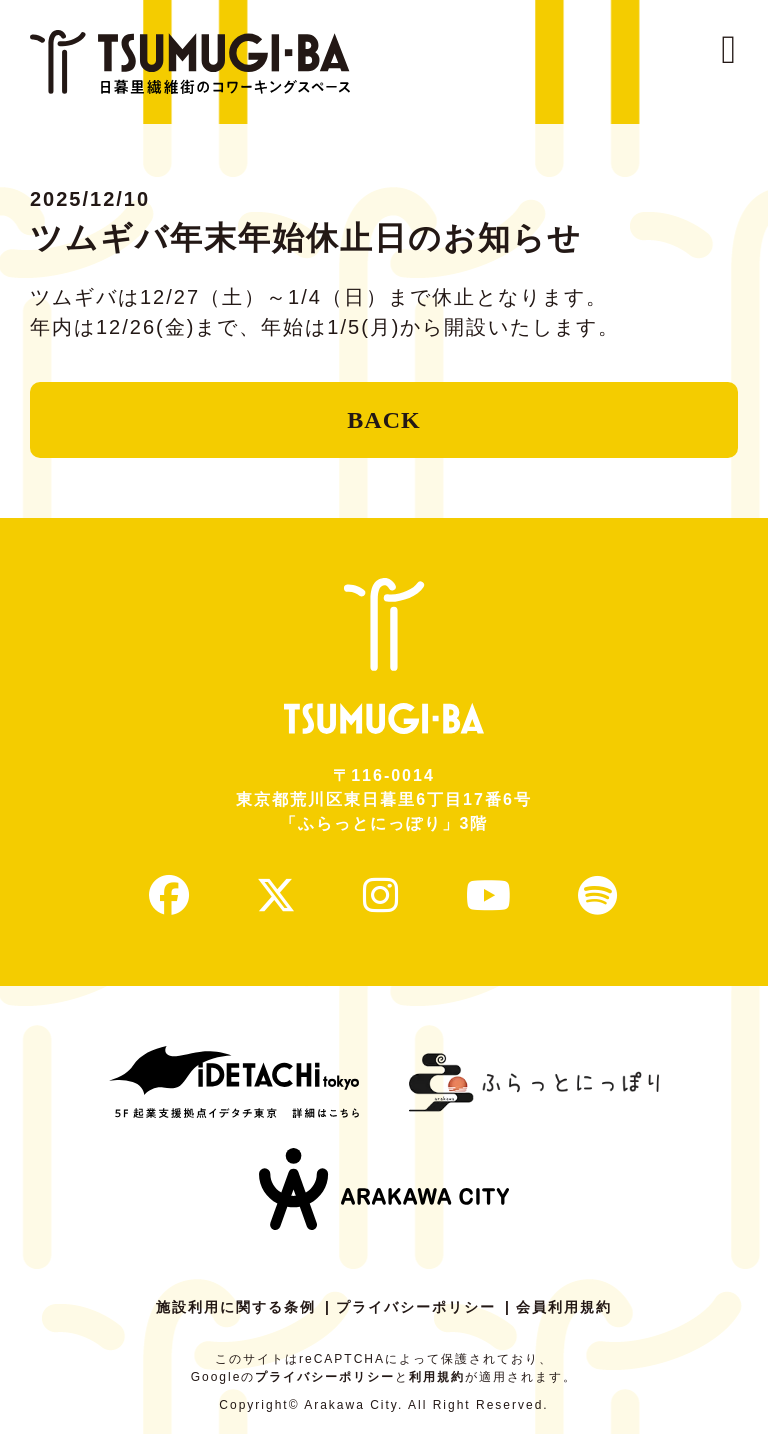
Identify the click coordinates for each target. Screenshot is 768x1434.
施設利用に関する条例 (236, 1307)
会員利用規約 (564, 1307)
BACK (383, 420)
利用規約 (437, 1377)
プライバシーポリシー (416, 1307)
